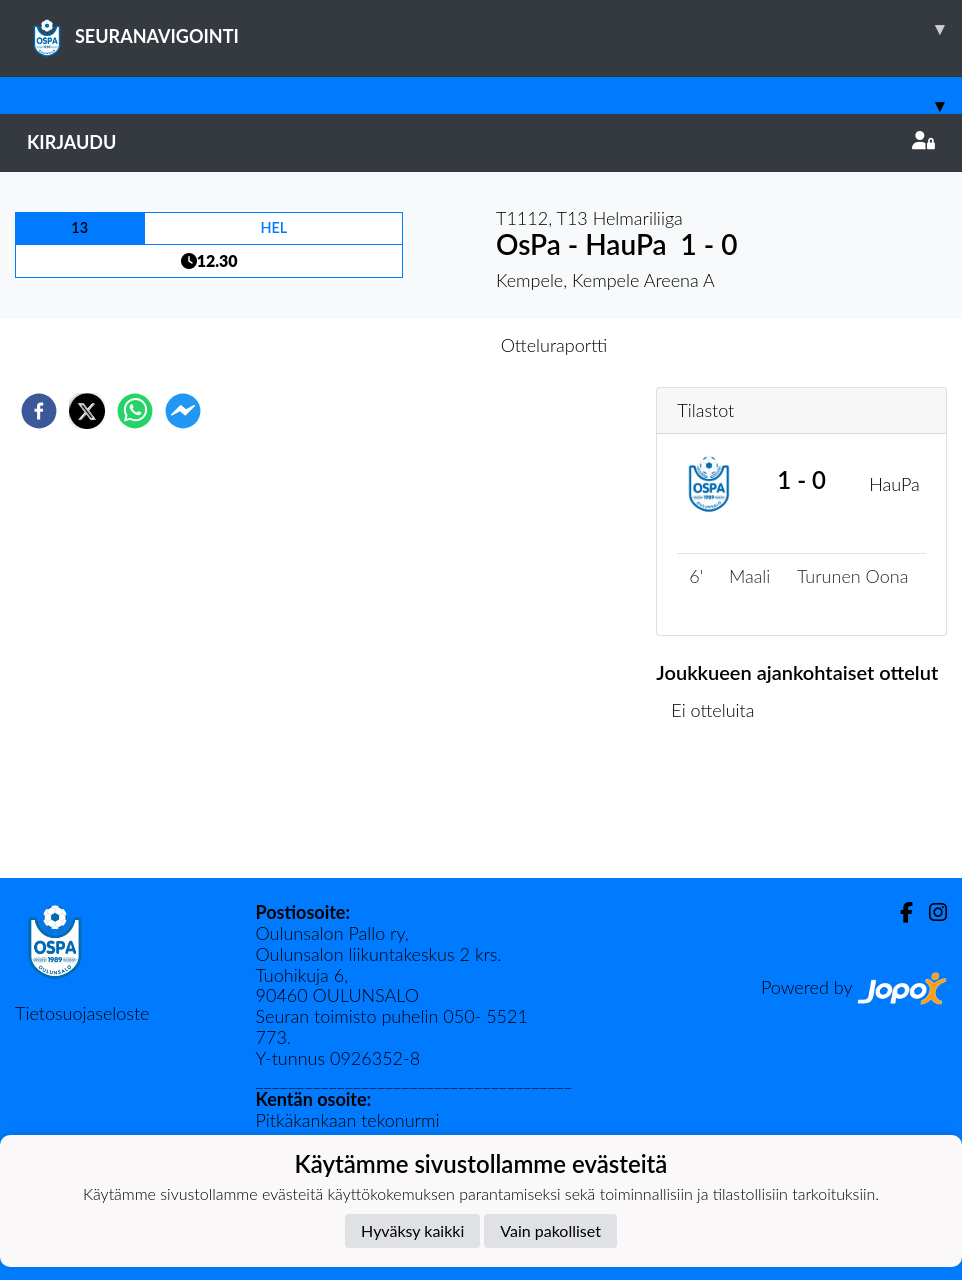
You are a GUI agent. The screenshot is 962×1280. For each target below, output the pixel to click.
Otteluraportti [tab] (554, 345)
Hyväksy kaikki (412, 1230)
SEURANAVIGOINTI (494, 29)
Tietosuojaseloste (82, 1013)
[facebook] (39, 411)
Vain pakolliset (550, 1230)
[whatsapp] (135, 411)
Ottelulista (720, 810)
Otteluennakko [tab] (412, 345)
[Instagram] (930, 912)
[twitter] (87, 411)
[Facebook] (898, 912)
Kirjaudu (481, 142)
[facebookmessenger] (183, 411)
